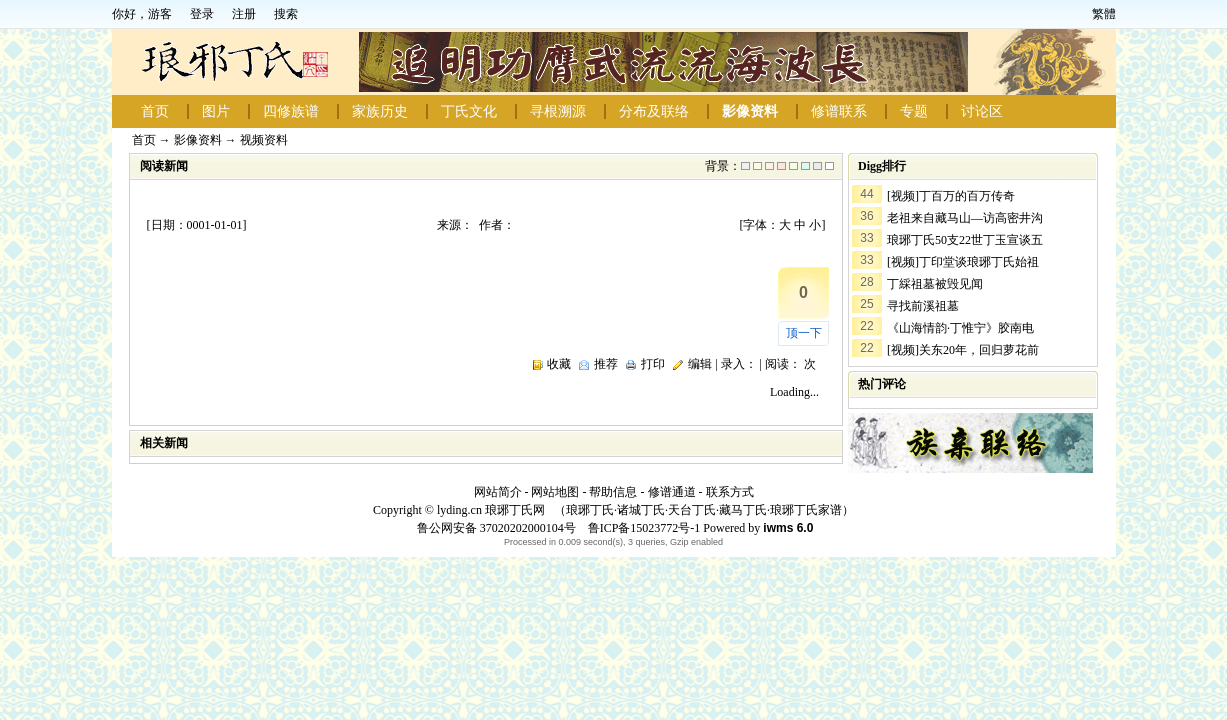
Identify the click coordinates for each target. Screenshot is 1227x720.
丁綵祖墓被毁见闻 (935, 284)
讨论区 (982, 111)
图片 (216, 111)
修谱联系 (839, 111)
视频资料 (264, 140)
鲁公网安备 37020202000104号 (496, 528)
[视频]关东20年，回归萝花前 (963, 350)
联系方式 (730, 492)
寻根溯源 (558, 111)
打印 (653, 364)
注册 (244, 14)
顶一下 (804, 333)
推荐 (606, 364)
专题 (914, 111)
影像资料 (750, 111)
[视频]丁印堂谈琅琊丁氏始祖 (963, 262)
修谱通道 (672, 492)
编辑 (700, 364)
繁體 (1104, 14)
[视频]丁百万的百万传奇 (951, 196)
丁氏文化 (469, 111)
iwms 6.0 (788, 528)
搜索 (286, 14)
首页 (155, 111)
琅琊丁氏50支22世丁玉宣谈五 (965, 240)
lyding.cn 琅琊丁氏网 (491, 510)
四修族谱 (291, 111)
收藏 (559, 364)
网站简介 (498, 492)
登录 (202, 14)
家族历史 (380, 111)
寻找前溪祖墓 (923, 306)
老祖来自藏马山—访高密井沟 (965, 218)
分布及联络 (654, 111)
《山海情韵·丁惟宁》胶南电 (960, 328)
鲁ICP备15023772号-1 (643, 528)
